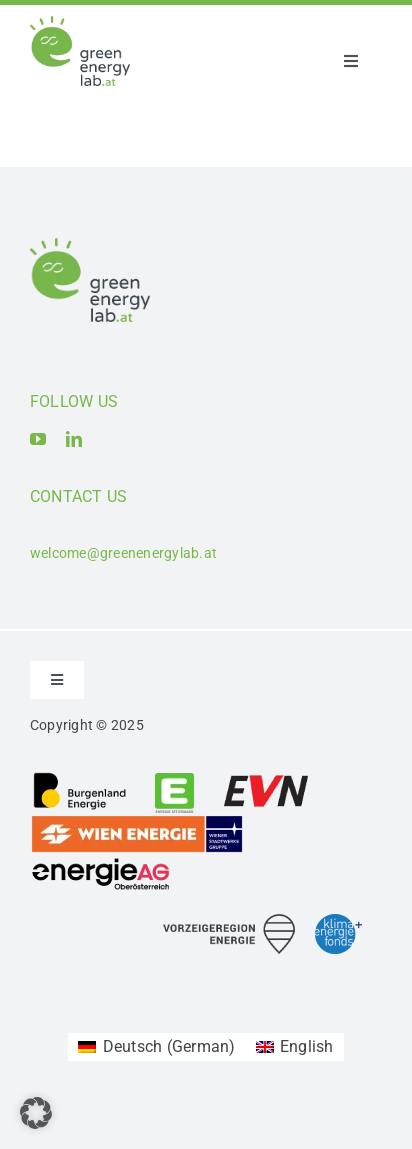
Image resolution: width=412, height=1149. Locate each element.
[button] (36, 1113)
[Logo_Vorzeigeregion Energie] (229, 921)
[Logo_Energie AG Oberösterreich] (101, 861)
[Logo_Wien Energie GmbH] (137, 821)
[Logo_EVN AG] (266, 778)
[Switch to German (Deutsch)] (156, 1047)
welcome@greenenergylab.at (123, 553)
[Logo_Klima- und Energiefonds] (338, 921)
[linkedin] (74, 439)
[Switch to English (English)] (295, 1047)
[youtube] (38, 439)
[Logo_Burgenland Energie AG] (80, 778)
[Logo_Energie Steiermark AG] (174, 778)
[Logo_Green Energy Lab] (80, 23)
